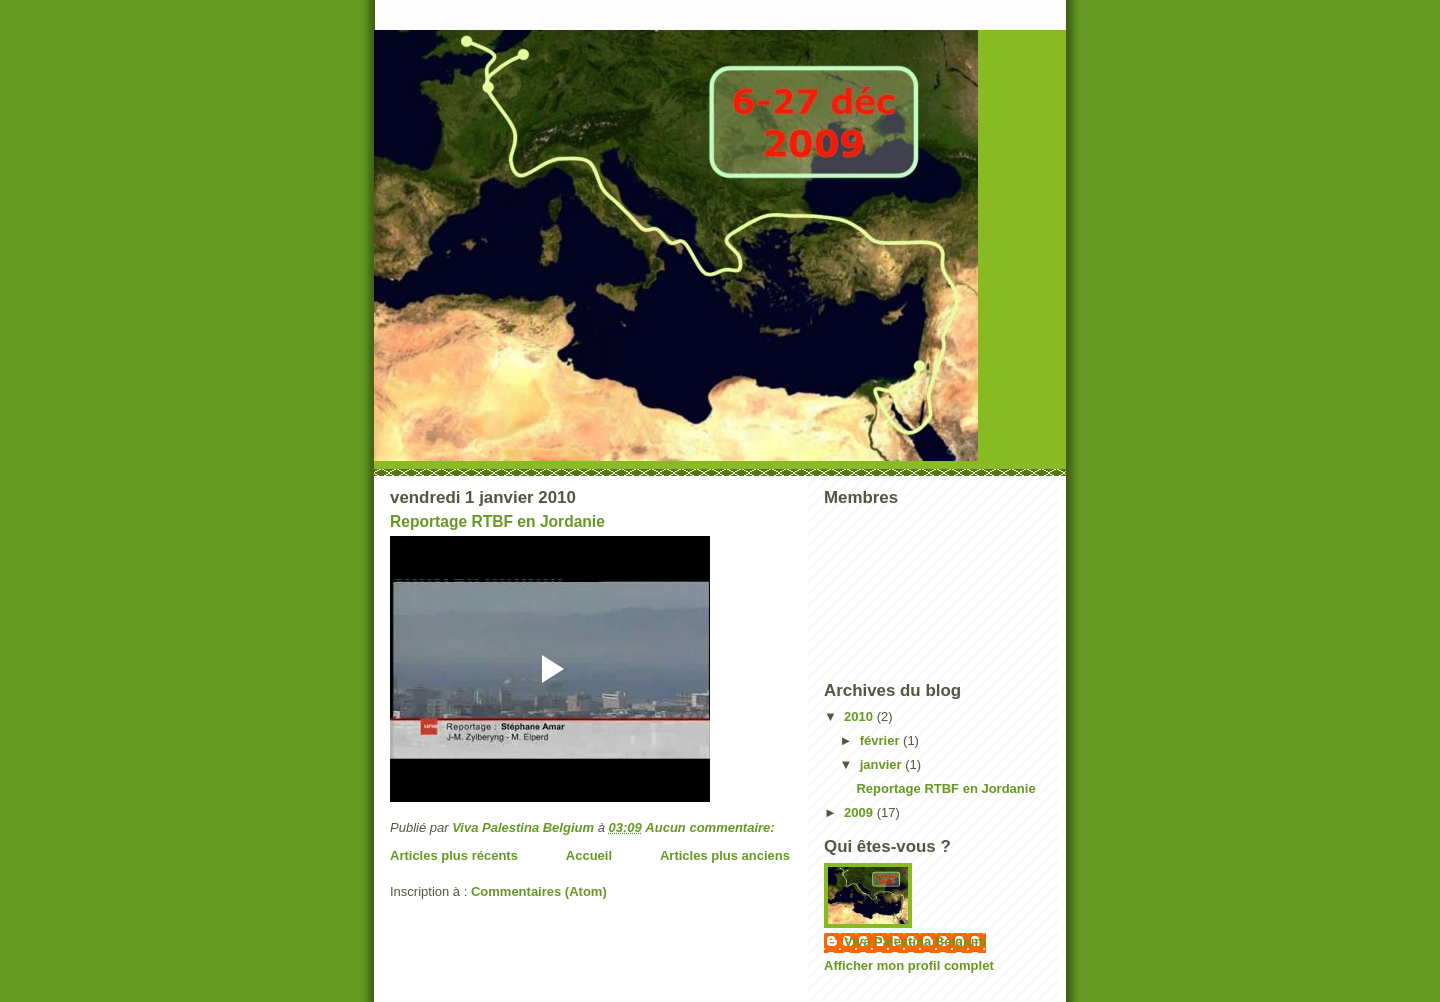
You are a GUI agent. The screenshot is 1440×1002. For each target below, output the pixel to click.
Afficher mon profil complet (909, 965)
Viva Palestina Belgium (915, 941)
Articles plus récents (454, 855)
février (881, 740)
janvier (883, 764)
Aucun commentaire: (711, 827)
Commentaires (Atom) (539, 891)
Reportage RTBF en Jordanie (497, 521)
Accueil (589, 855)
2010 (860, 716)
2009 (860, 812)
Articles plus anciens (725, 855)
